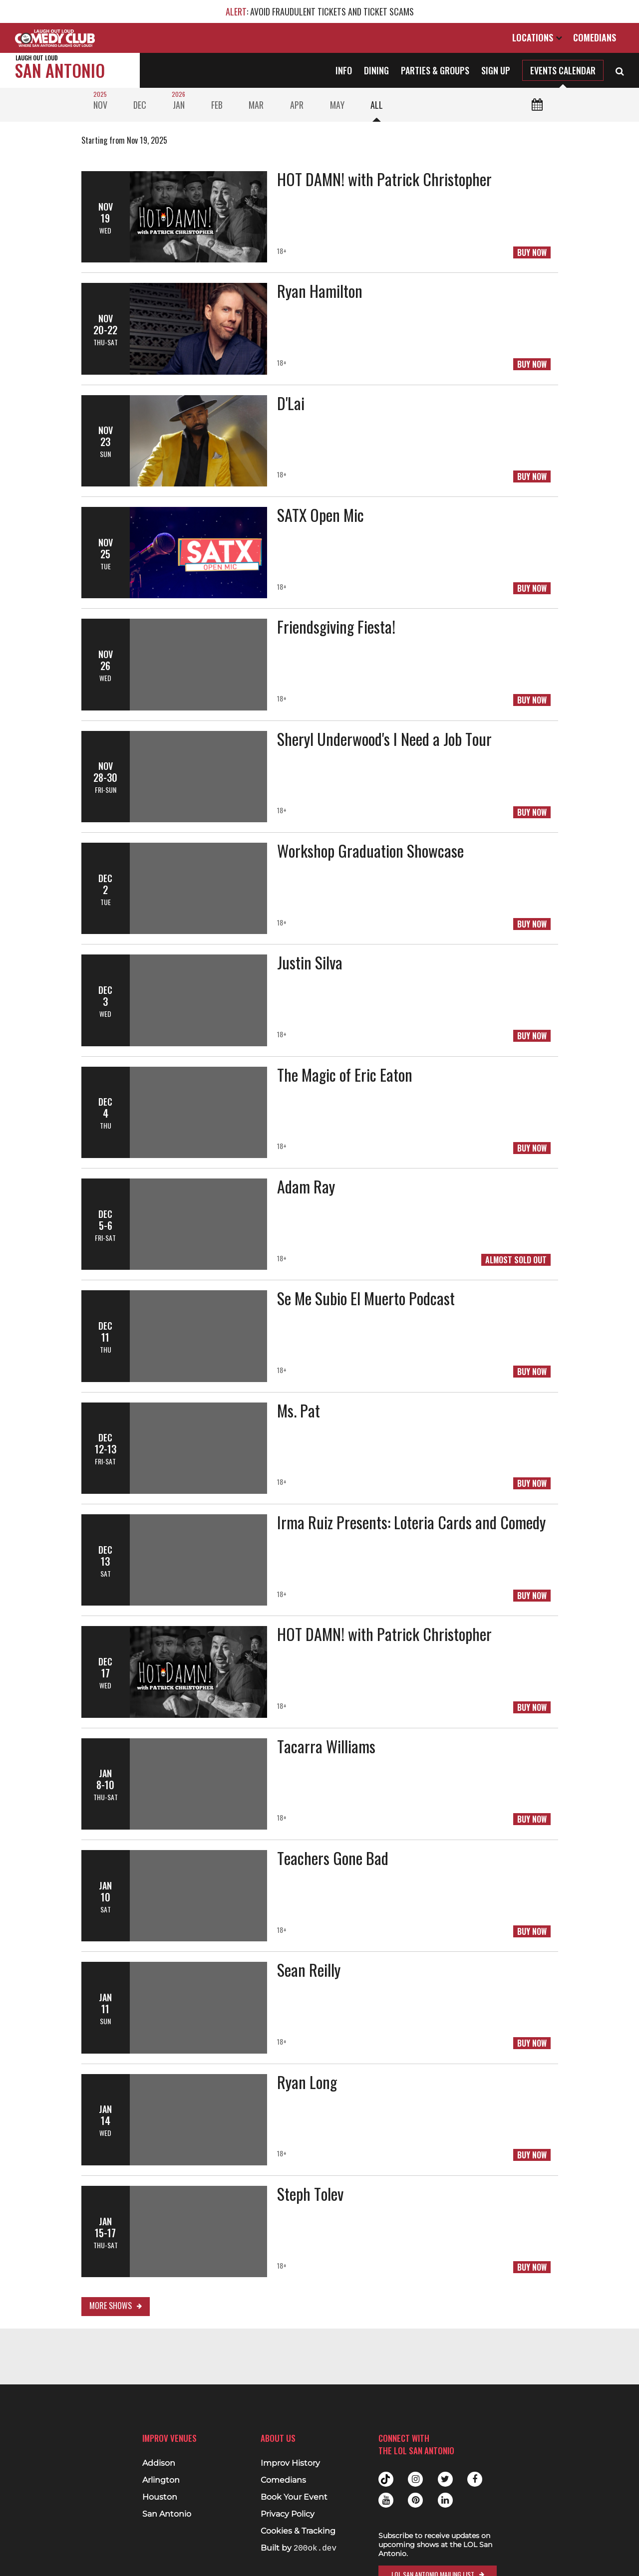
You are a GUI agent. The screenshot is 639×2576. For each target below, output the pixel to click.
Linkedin (445, 2500)
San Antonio (60, 68)
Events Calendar (563, 70)
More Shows (110, 2306)
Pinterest (415, 2500)
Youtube (385, 2500)
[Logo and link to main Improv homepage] (55, 38)
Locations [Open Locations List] (537, 37)
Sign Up (495, 70)
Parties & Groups (435, 70)
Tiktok (385, 2479)
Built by (298, 2548)
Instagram (415, 2479)
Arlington (161, 2480)
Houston (159, 2497)
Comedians (594, 37)
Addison (158, 2463)
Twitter (445, 2479)
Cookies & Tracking (298, 2531)
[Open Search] (620, 70)
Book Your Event (294, 2497)
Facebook (474, 2479)
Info (343, 70)
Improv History (290, 2463)
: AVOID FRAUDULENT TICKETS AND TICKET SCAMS (320, 11)
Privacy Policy (288, 2514)
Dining (376, 70)
